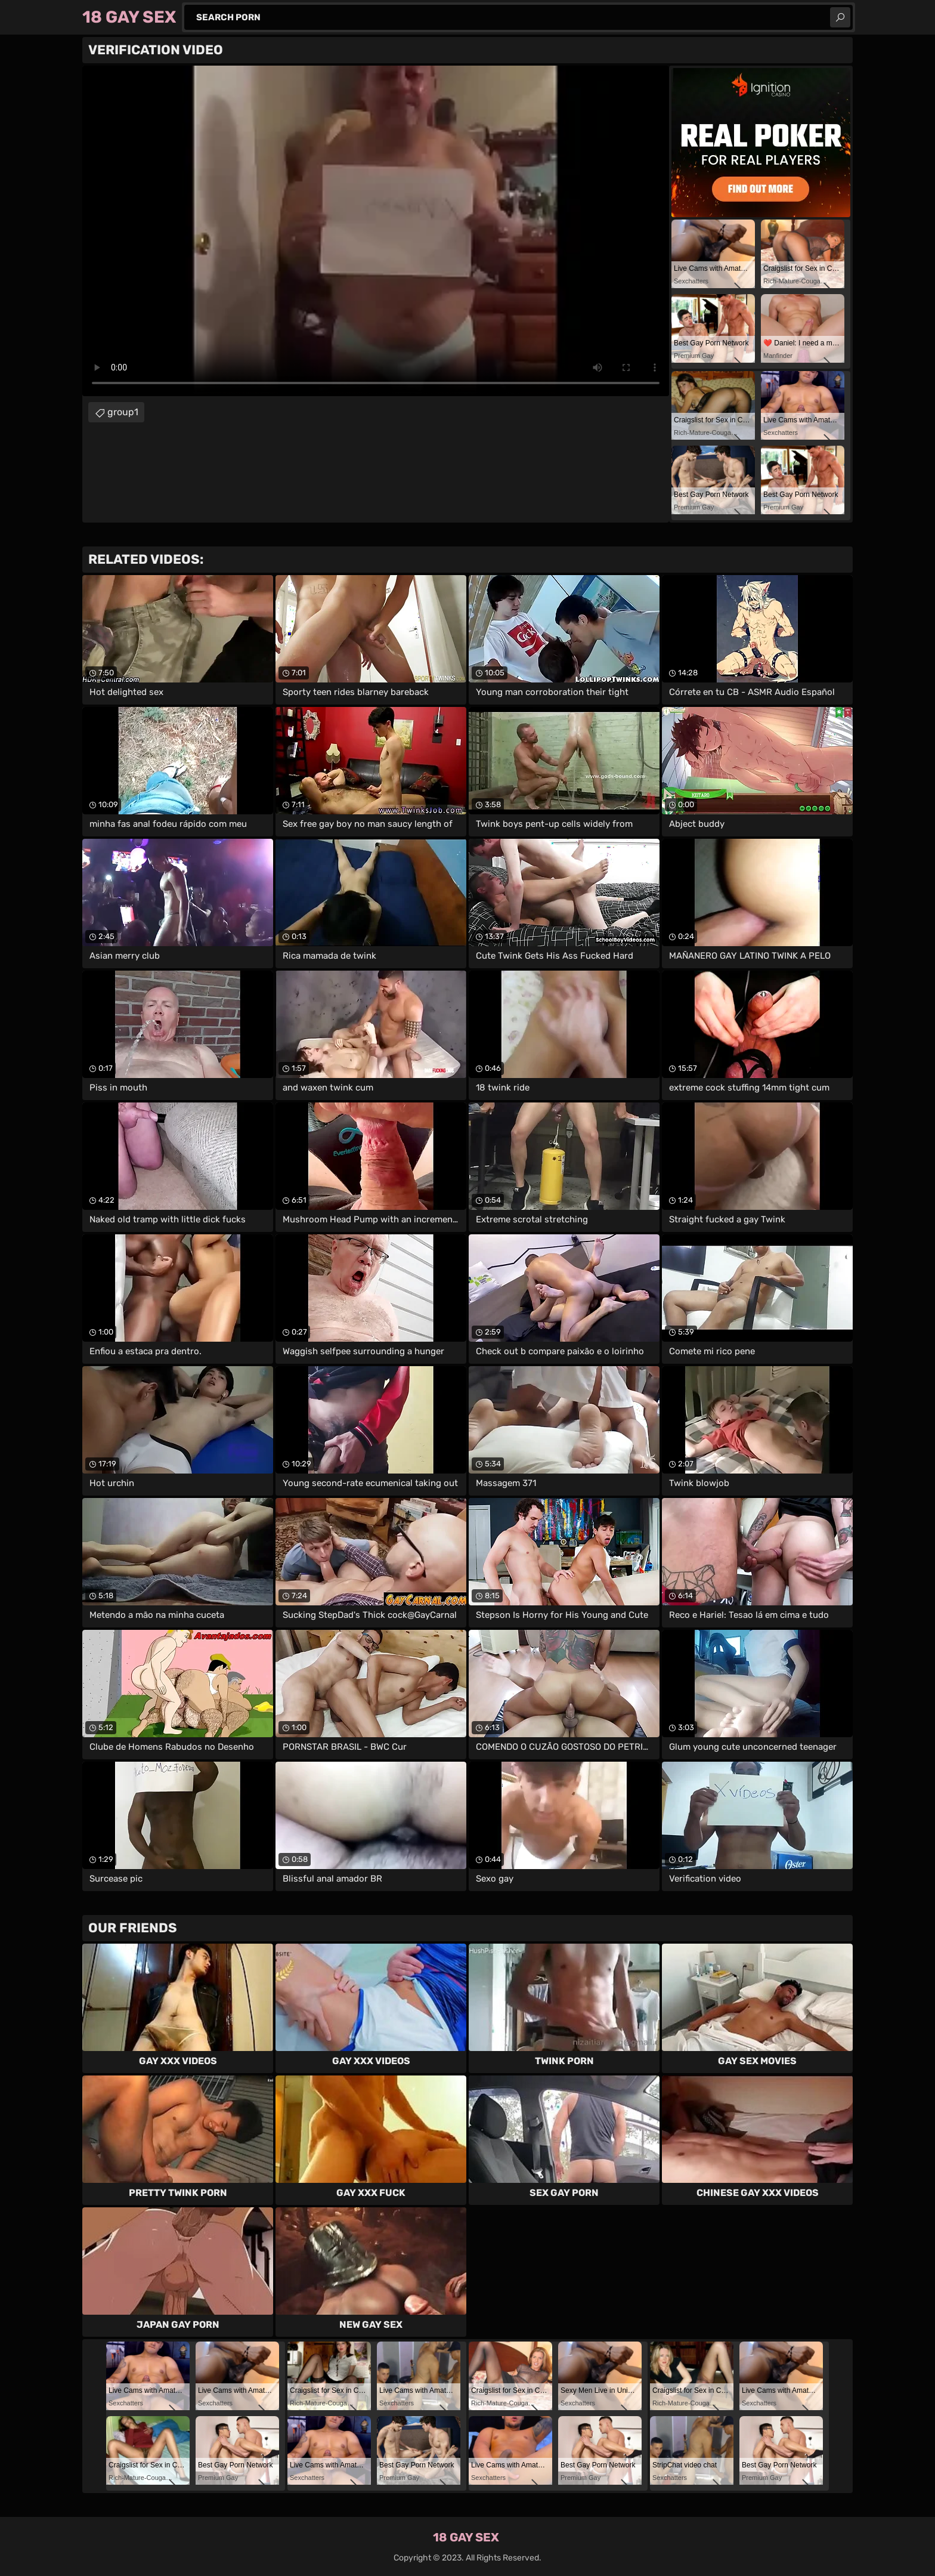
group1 (122, 412)
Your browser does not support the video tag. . (375, 231)
